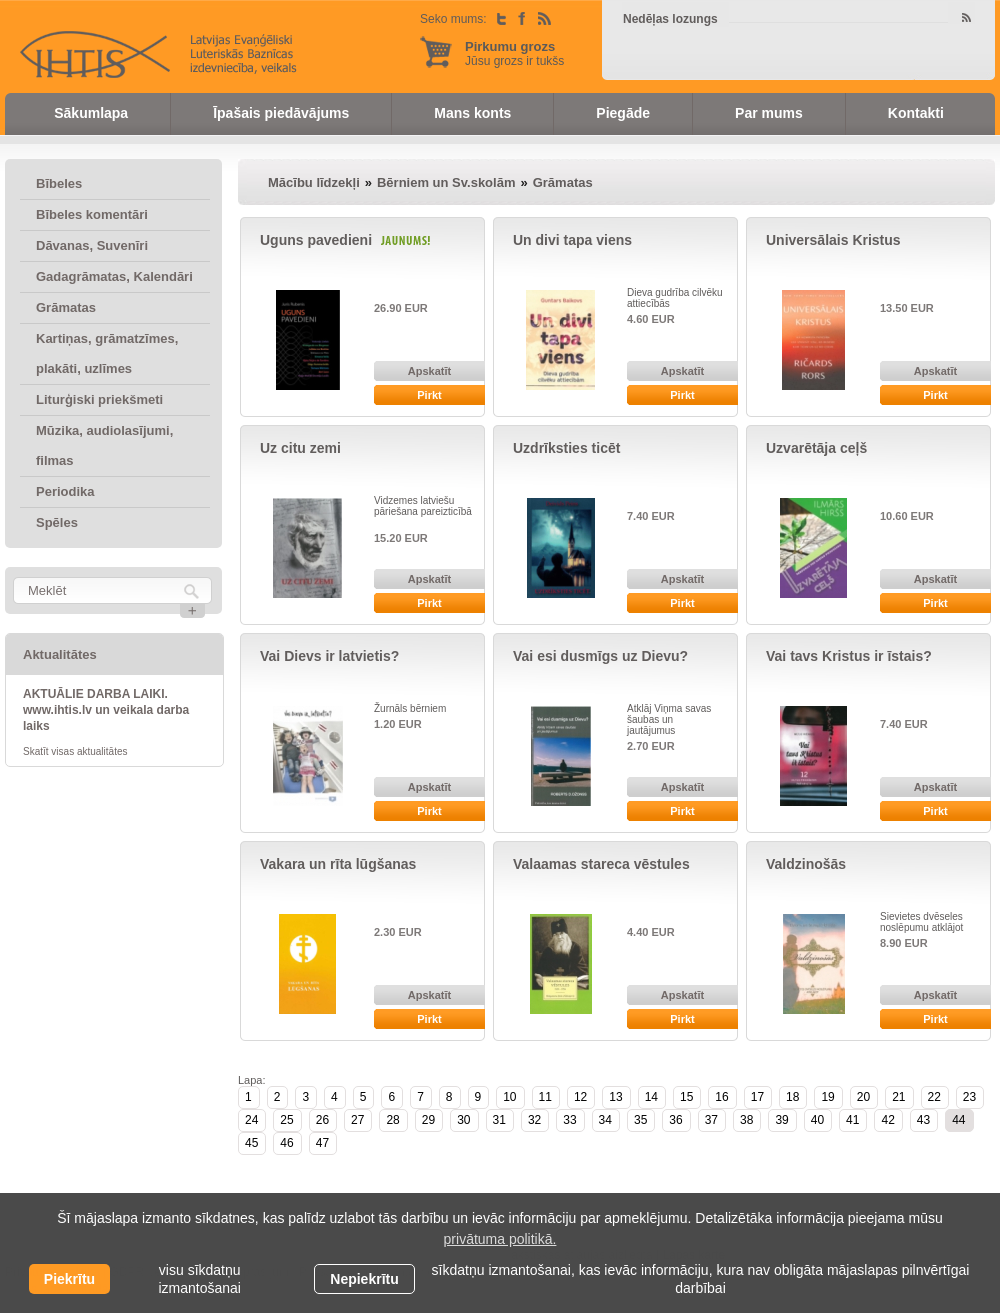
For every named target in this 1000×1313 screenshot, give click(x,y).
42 (887, 1120)
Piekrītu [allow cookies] (69, 1279)
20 (863, 1097)
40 (817, 1120)
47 (322, 1143)
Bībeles (59, 183)
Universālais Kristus (833, 240)
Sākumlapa (91, 113)
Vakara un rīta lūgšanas (338, 864)
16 (721, 1097)
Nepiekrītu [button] (364, 1279)
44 (958, 1120)
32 (534, 1120)
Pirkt (429, 395)
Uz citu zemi (300, 448)
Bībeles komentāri (92, 214)
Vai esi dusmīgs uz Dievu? (600, 656)
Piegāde (623, 113)
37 (711, 1120)
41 (852, 1120)
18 (792, 1097)
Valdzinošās (806, 864)
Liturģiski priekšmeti (99, 399)
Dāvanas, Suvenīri (92, 245)
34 (605, 1120)
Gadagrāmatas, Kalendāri (114, 276)
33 (569, 1120)
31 (499, 1120)
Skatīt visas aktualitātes (75, 751)
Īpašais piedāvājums (281, 113)
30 (463, 1120)
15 (686, 1097)
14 (651, 1097)
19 (827, 1097)
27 (357, 1120)
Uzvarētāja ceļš (816, 448)
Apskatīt (429, 371)
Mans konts (472, 113)
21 (898, 1097)
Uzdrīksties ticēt (566, 448)
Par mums (769, 113)
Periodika (65, 491)
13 (615, 1097)
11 (545, 1097)
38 (746, 1120)
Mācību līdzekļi (314, 182)
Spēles (57, 522)
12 (580, 1097)
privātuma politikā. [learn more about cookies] (500, 1239)
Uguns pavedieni (316, 240)
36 (675, 1120)
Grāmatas (66, 307)
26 (322, 1120)
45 (251, 1143)
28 (392, 1120)
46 (286, 1143)
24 (251, 1120)
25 (286, 1120)
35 (640, 1120)
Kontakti (916, 113)
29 (428, 1120)
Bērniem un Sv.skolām (446, 182)
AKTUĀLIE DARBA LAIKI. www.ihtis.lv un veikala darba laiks (106, 710)
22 (934, 1097)
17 (757, 1097)
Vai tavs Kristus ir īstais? (849, 656)
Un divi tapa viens (572, 240)
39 (781, 1120)
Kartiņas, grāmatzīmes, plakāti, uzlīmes (107, 353)
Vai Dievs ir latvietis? (329, 656)
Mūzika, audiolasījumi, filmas (104, 445)
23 (969, 1097)
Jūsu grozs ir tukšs (514, 53)
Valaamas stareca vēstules (601, 864)
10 (509, 1097)
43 (923, 1120)
